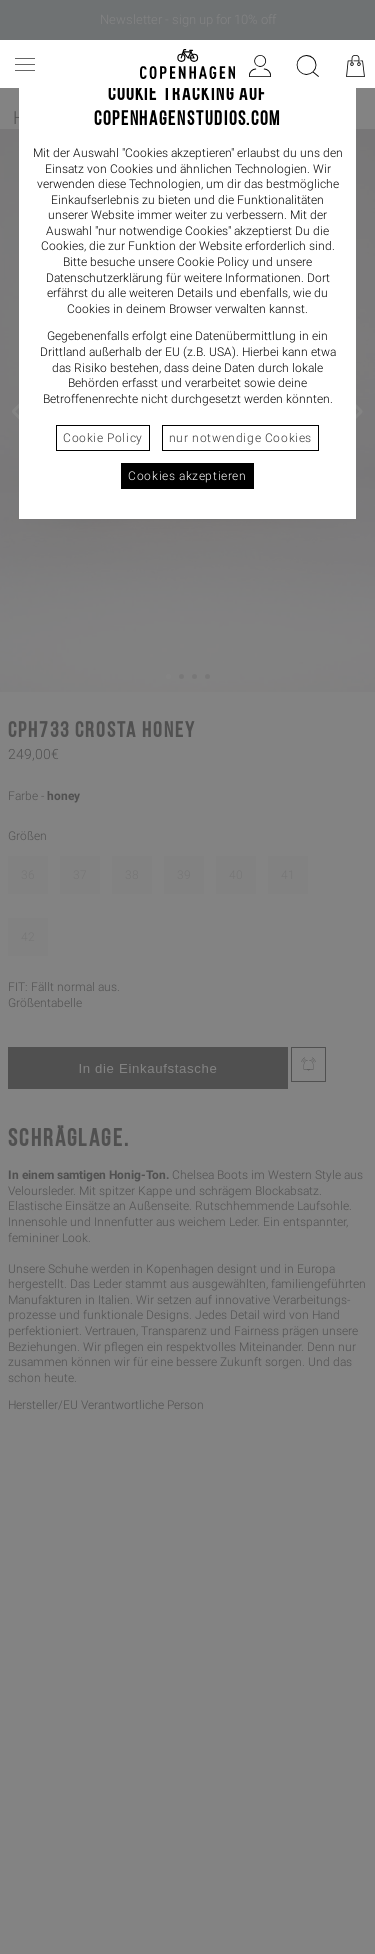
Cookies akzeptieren (187, 476)
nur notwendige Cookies (240, 438)
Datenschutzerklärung (104, 278)
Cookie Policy (103, 438)
